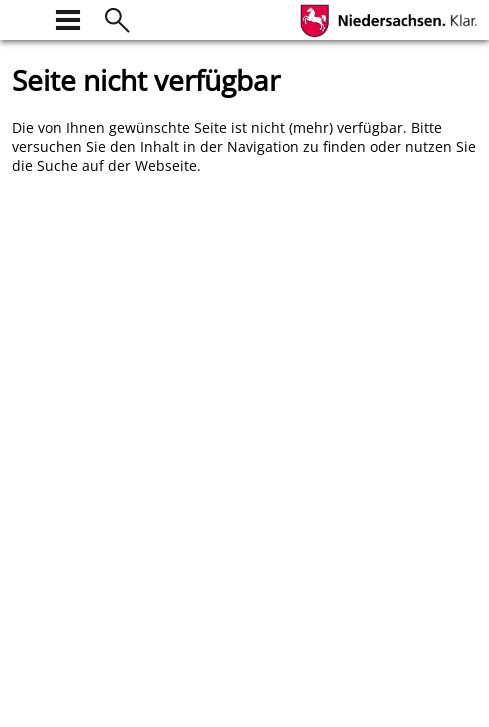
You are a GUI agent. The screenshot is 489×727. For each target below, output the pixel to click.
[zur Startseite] (24, 17)
